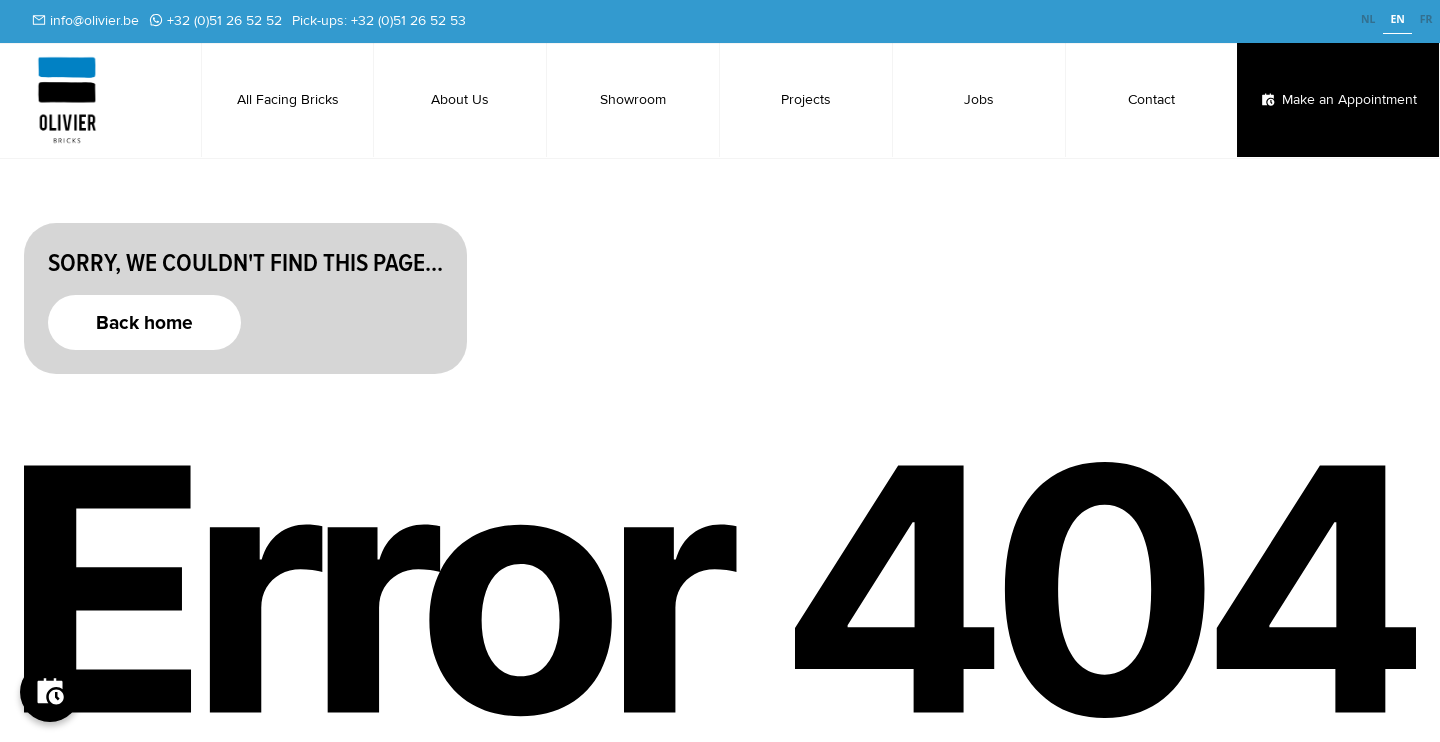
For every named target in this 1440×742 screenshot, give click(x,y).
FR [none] (1426, 19)
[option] (1368, 22)
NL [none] (1368, 19)
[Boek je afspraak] (50, 692)
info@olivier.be (94, 20)
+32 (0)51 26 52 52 (224, 20)
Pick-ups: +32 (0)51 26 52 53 (379, 20)
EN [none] (1397, 19)
